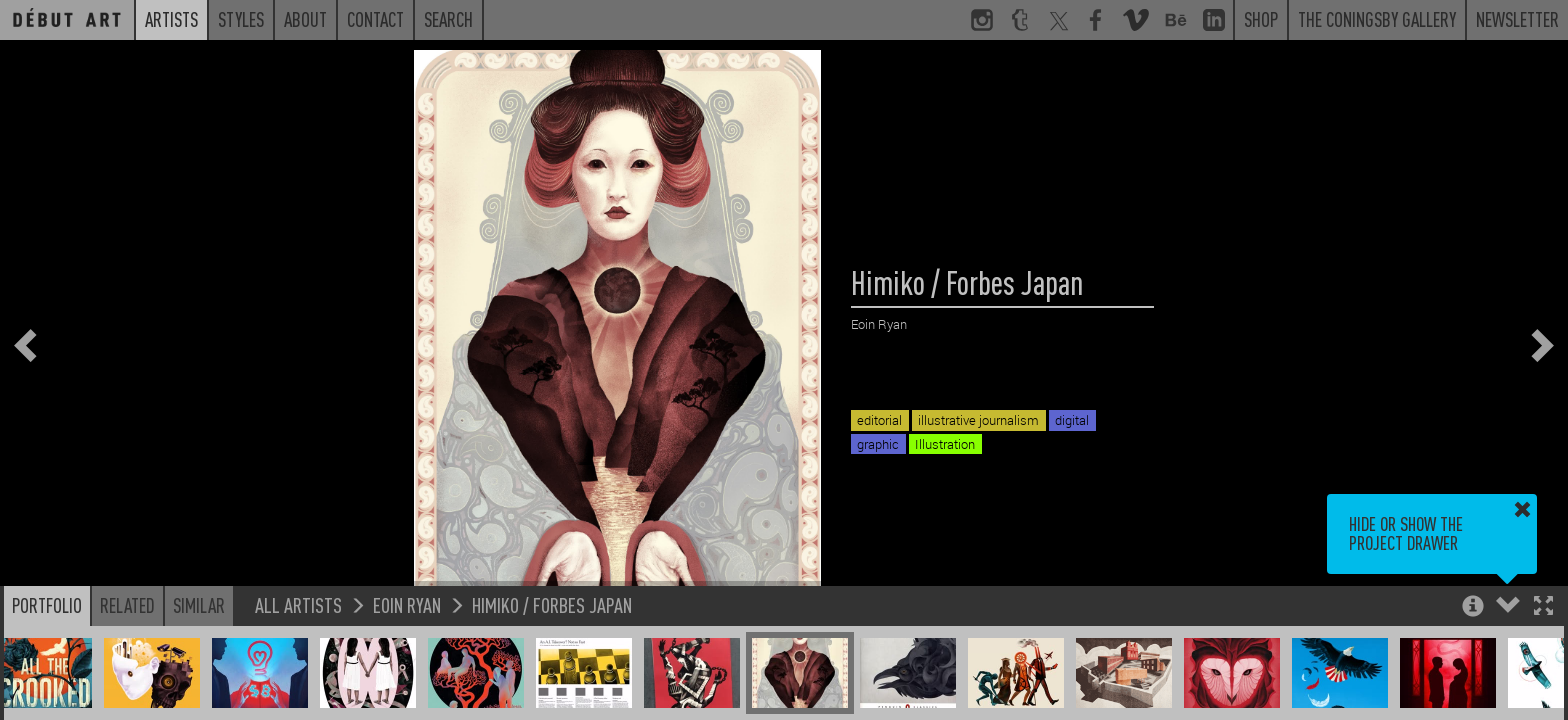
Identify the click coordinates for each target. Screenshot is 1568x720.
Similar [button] (199, 605)
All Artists (298, 604)
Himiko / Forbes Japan (552, 604)
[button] (1543, 607)
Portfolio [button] (47, 605)
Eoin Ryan (407, 604)
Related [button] (127, 605)
